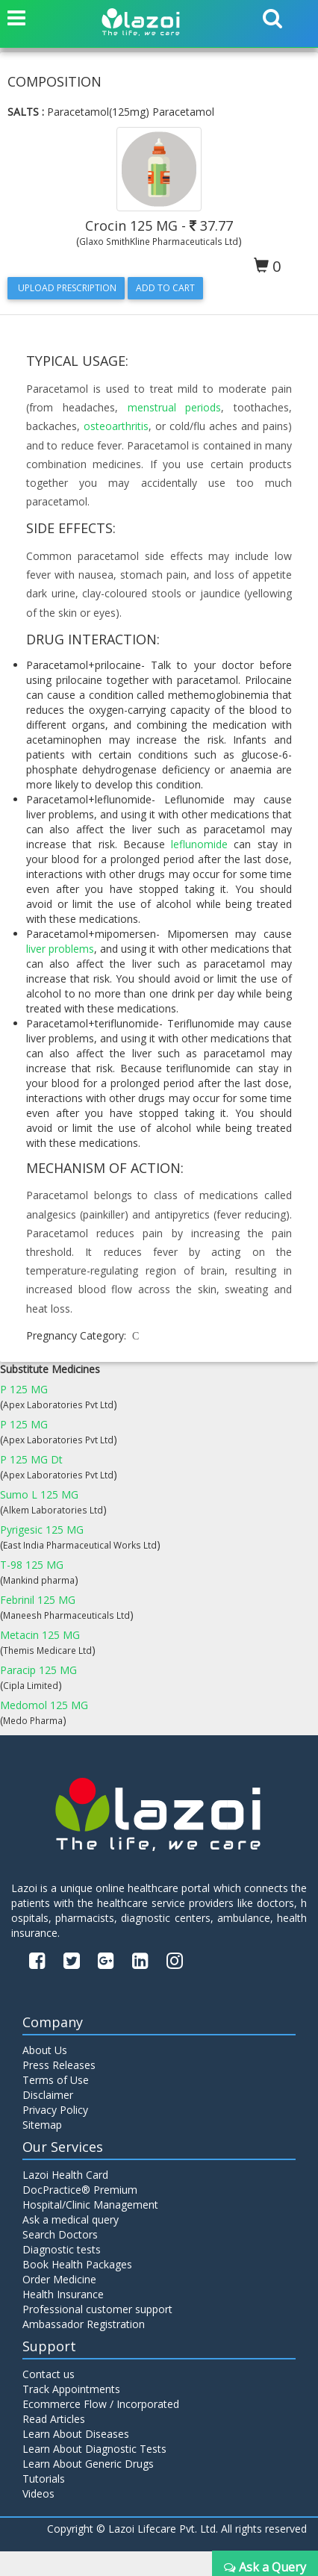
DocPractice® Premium (79, 2190)
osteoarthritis (116, 426)
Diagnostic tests (61, 2249)
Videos (38, 2493)
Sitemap (42, 2125)
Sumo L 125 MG (39, 1494)
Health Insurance (63, 2294)
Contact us (48, 2374)
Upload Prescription (66, 287)
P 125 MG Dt (31, 1459)
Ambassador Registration (83, 2324)
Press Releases (59, 2065)
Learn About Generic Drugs (88, 2464)
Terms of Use (55, 2080)
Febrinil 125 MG (37, 1600)
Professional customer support (97, 2309)
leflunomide (199, 844)
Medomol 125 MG (44, 1705)
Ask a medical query (70, 2219)
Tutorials (43, 2478)
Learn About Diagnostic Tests (94, 2449)
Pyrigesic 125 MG (42, 1529)
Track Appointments (71, 2389)
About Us (44, 2050)
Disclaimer (47, 2095)
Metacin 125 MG (40, 1635)
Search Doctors (60, 2234)
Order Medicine (59, 2279)
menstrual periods (175, 407)
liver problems (60, 949)
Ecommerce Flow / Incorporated (100, 2404)
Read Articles (53, 2419)
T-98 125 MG (31, 1565)
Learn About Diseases (75, 2434)
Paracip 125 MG (38, 1670)
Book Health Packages (77, 2264)
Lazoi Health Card (65, 2175)
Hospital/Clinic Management (90, 2204)
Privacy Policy (55, 2110)
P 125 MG (24, 1389)
